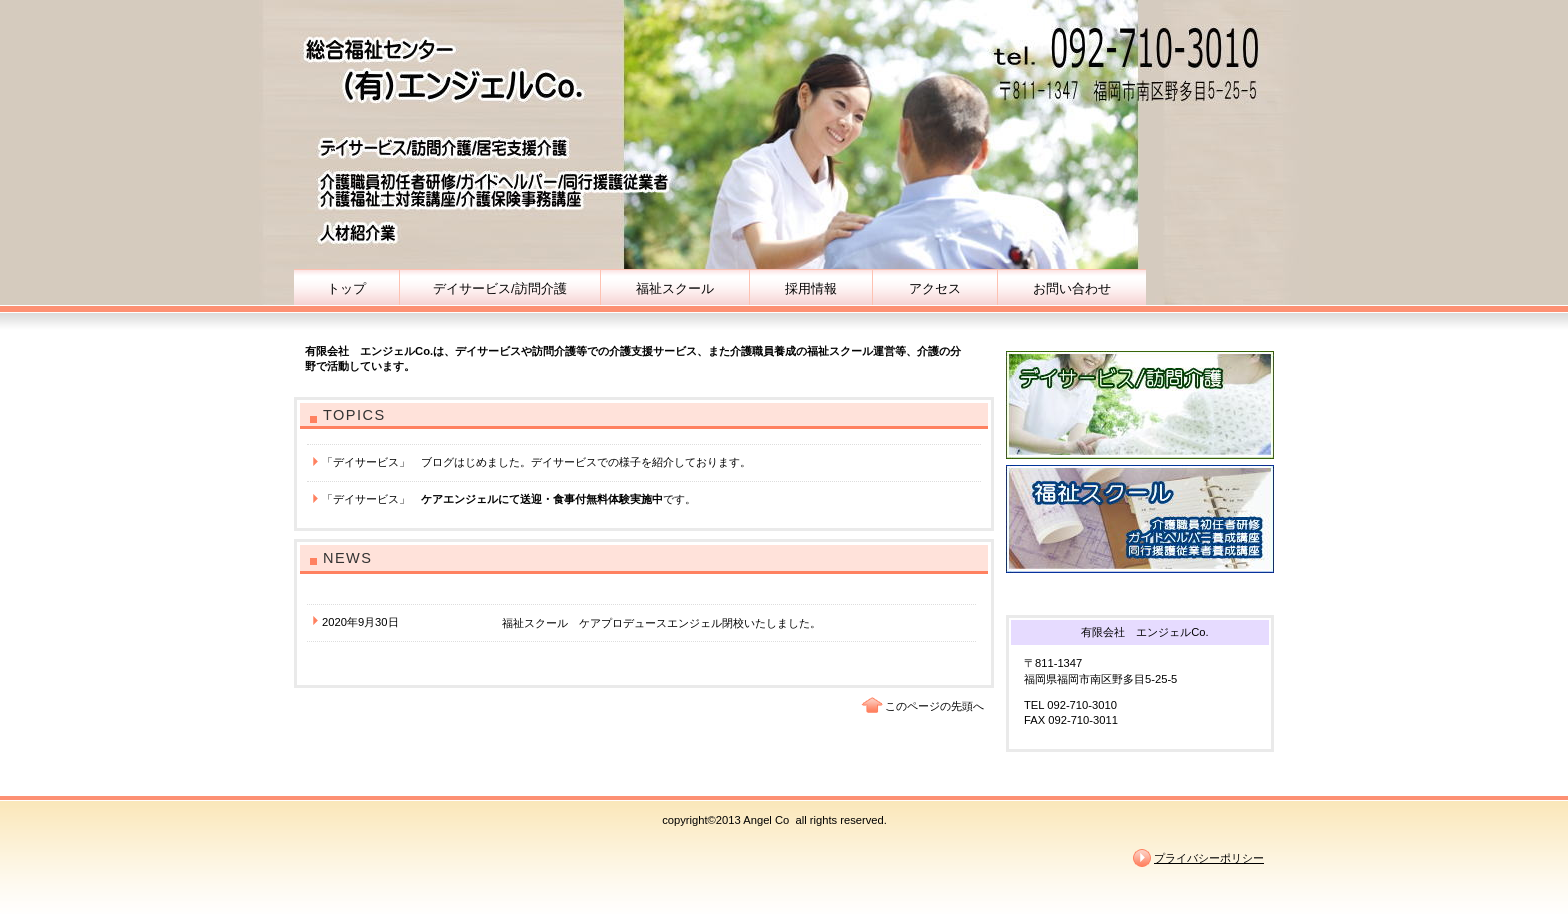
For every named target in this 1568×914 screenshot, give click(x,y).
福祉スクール (1140, 519)
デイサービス (1140, 405)
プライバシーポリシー (1209, 858)
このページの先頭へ (934, 706)
